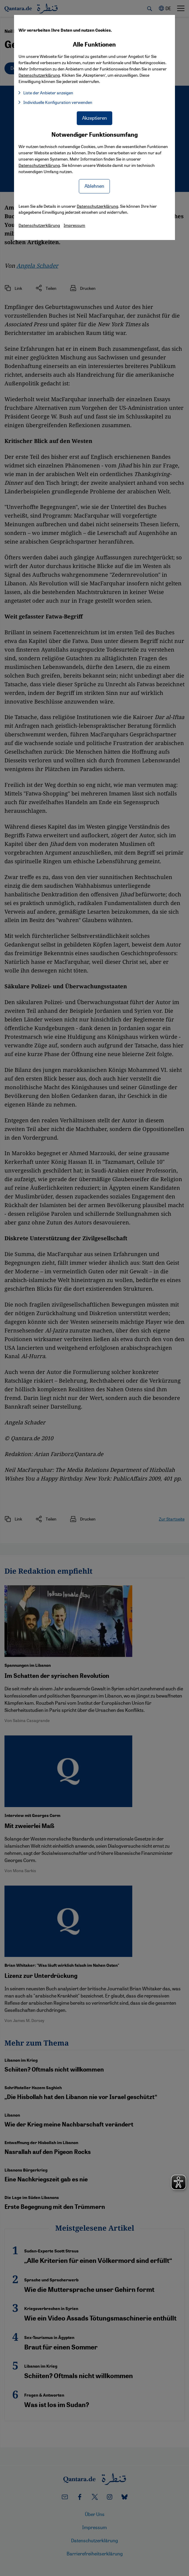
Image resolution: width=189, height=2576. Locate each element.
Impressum (74, 225)
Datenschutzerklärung (39, 165)
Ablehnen (94, 186)
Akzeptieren (94, 118)
